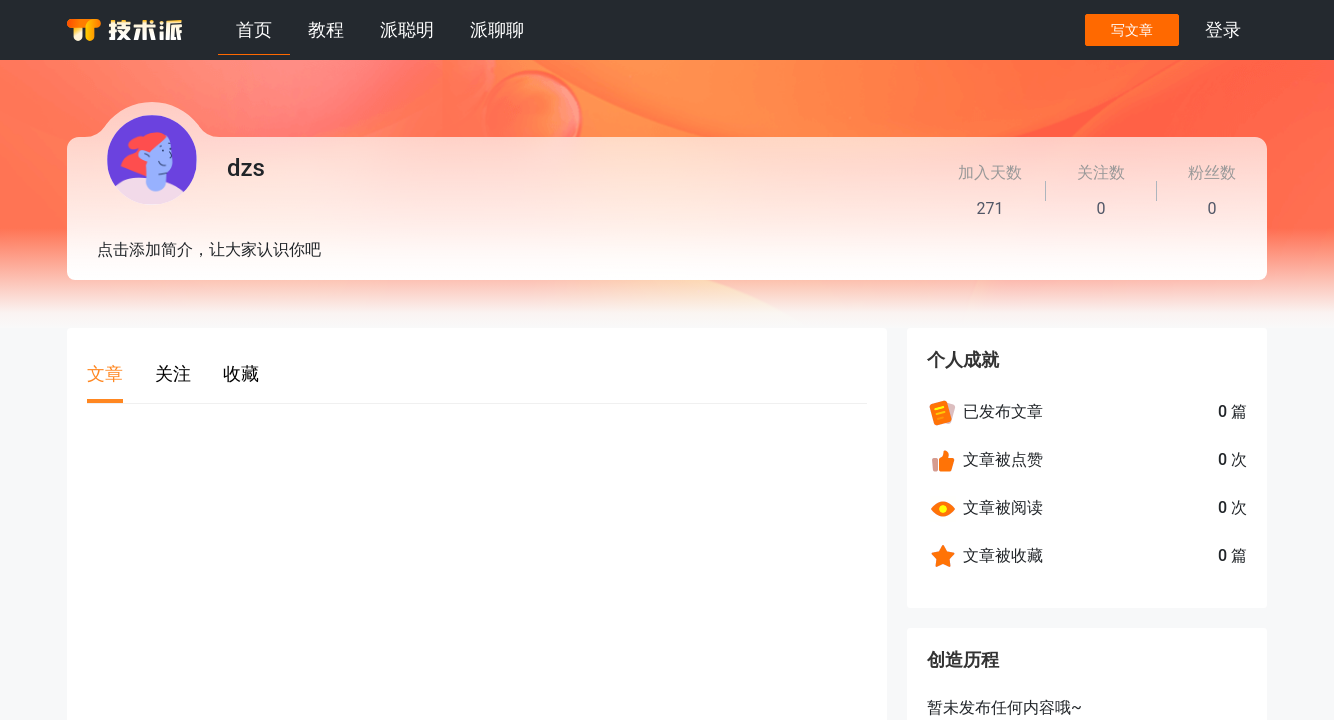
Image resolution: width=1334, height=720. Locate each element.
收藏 (241, 373)
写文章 (1132, 30)
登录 (1223, 29)
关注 (173, 373)
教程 (326, 29)
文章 (105, 373)
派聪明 (407, 29)
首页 (254, 29)
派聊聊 (497, 29)
